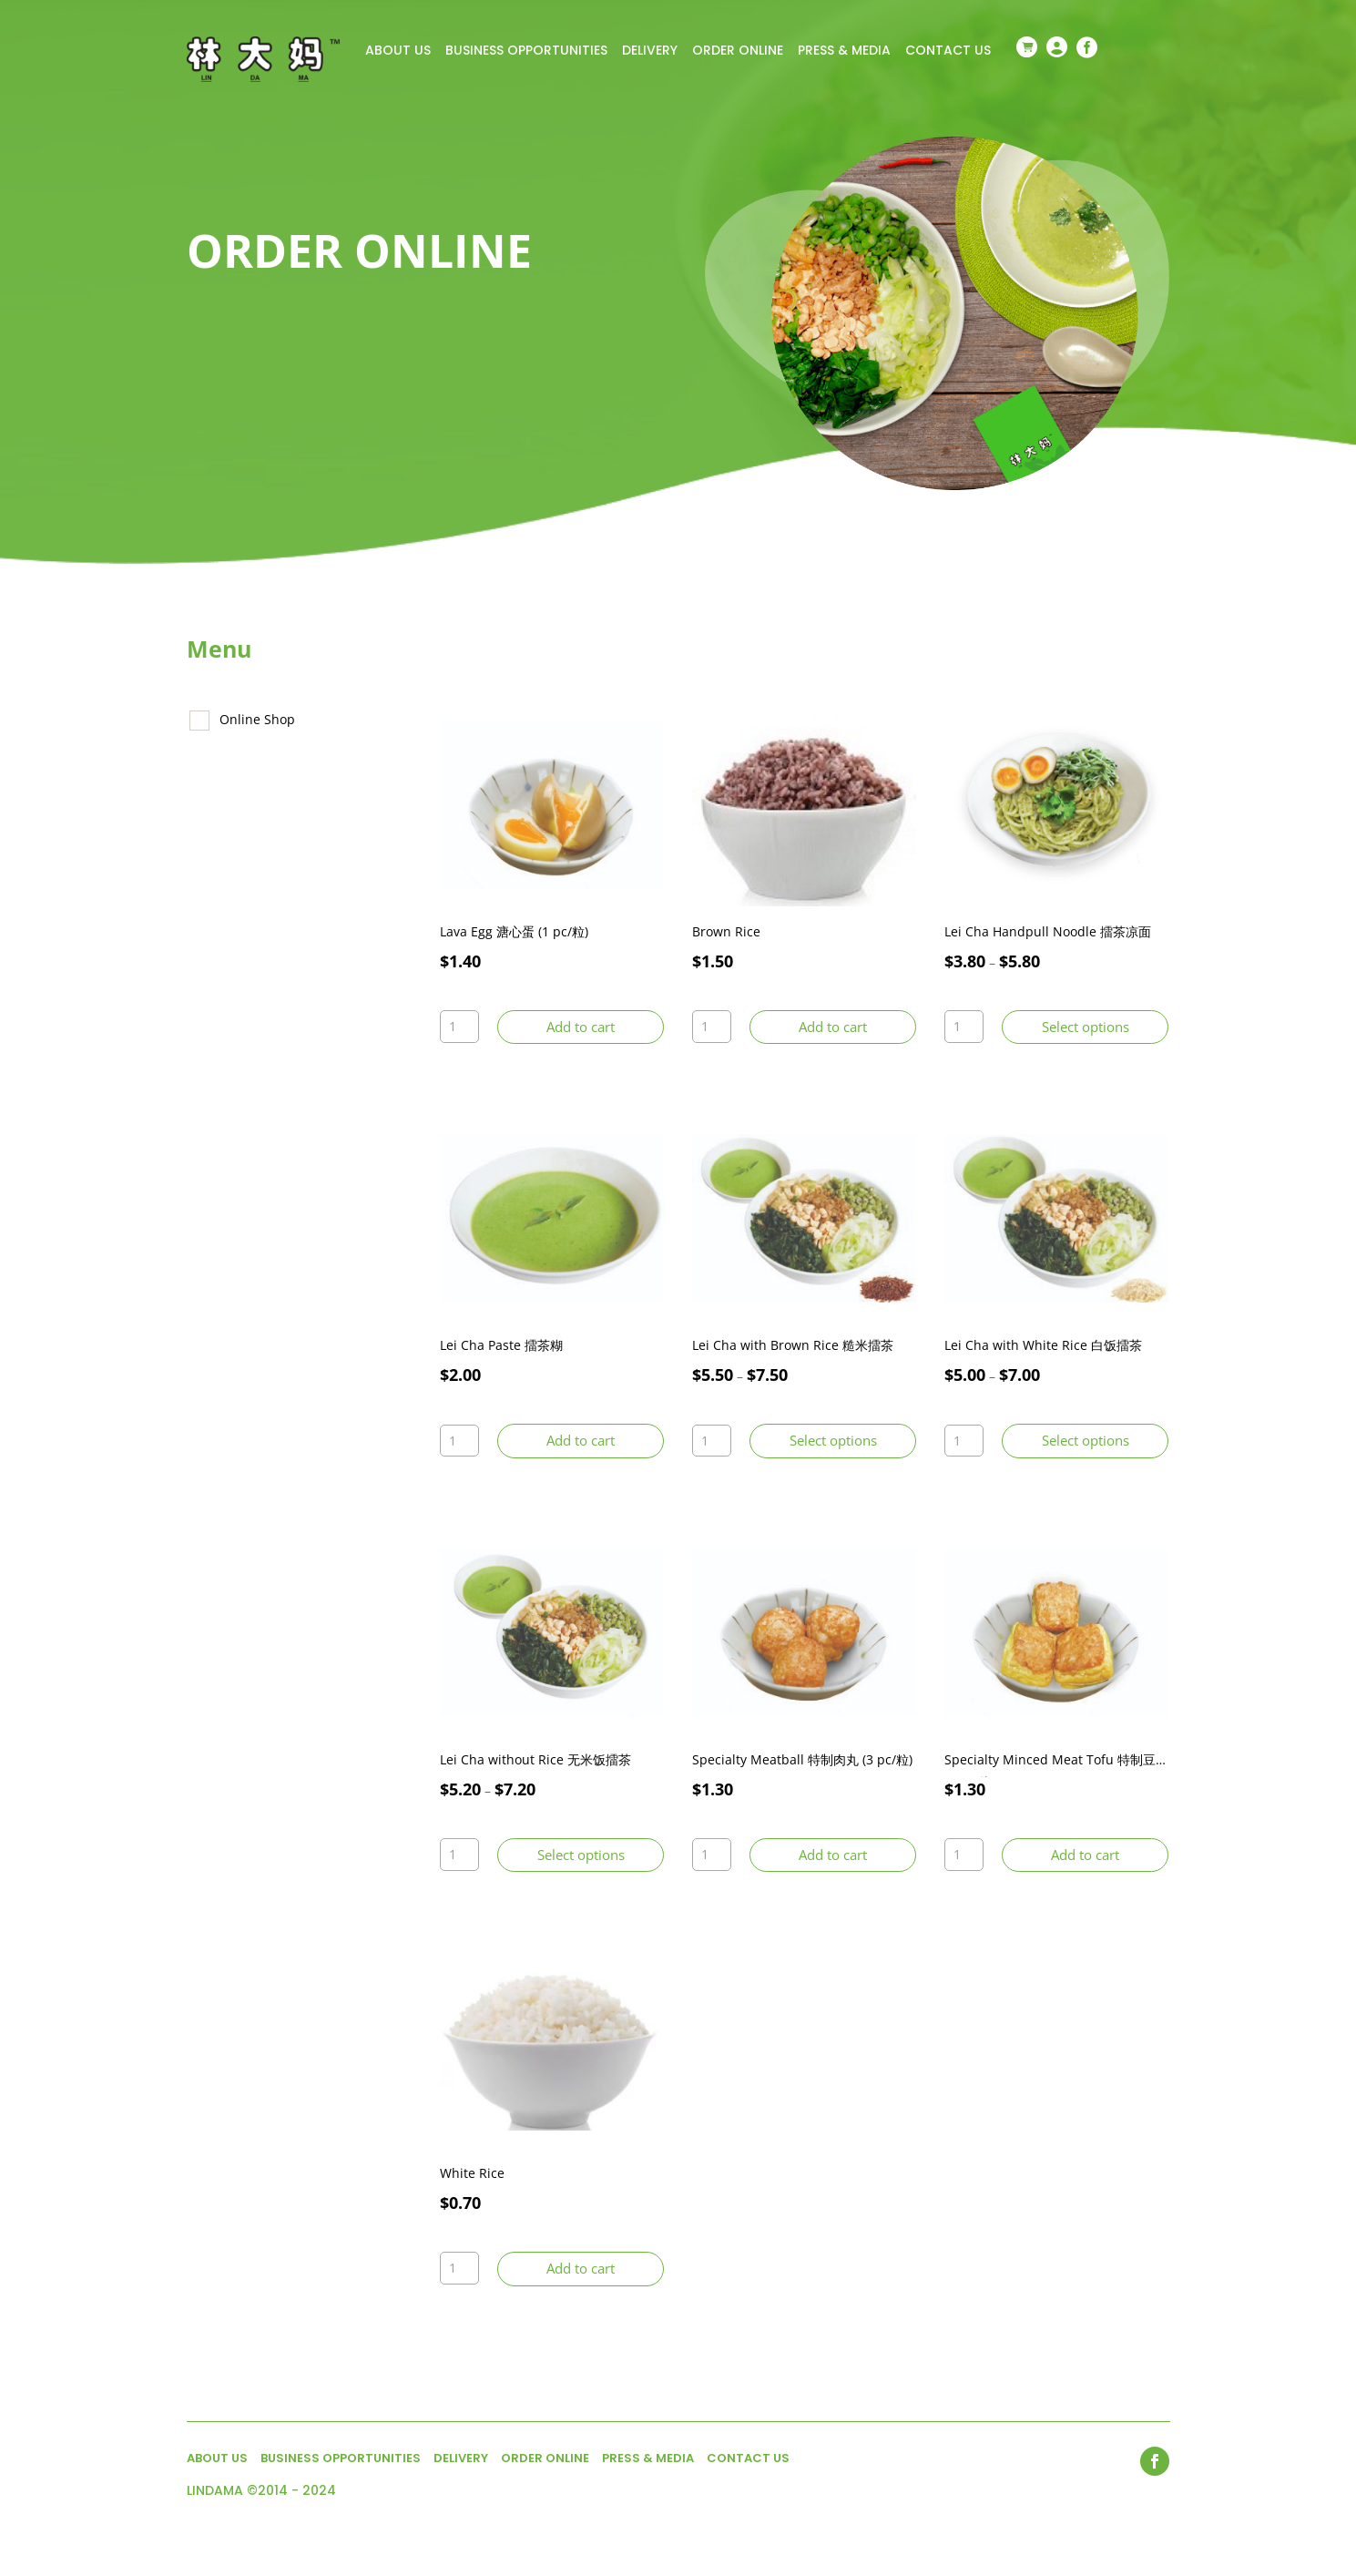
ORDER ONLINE (737, 51)
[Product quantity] (460, 1026)
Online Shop (257, 719)
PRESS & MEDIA (844, 51)
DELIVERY (650, 51)
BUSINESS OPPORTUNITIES (526, 51)
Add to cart (580, 1026)
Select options (1085, 1026)
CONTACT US (948, 51)
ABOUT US (398, 51)
